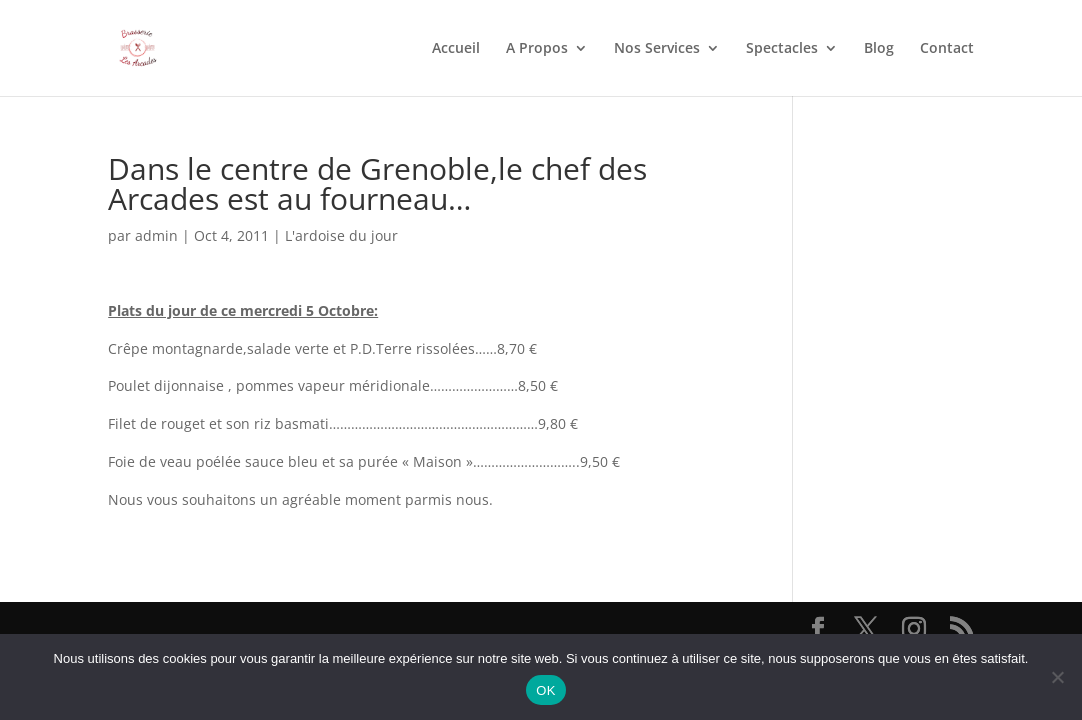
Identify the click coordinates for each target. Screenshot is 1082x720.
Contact (947, 49)
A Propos (537, 49)
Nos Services (657, 49)
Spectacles (782, 49)
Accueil (456, 49)
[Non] (1057, 677)
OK (545, 690)
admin (156, 235)
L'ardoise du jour (341, 235)
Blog (879, 49)
